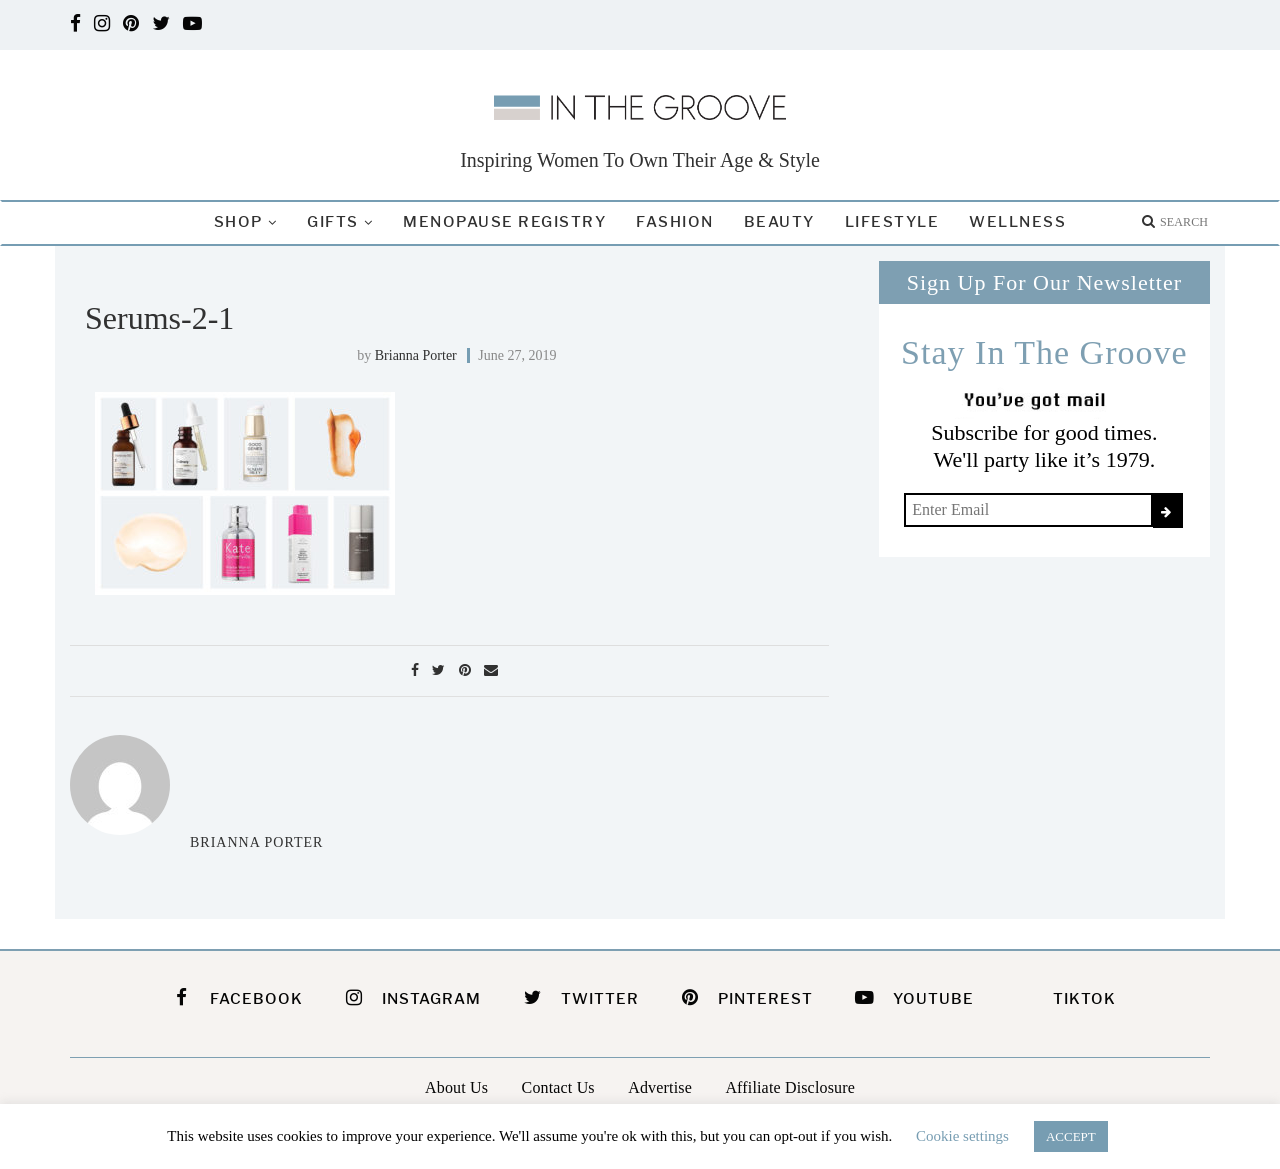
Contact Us (558, 1087)
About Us (456, 1087)
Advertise (660, 1087)
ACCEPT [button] (1071, 1136)
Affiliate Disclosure (790, 1087)
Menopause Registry (504, 222)
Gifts (333, 222)
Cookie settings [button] (962, 1136)
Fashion (675, 222)
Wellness (1017, 222)
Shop (238, 222)
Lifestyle (892, 222)
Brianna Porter (416, 355)
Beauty (779, 222)
